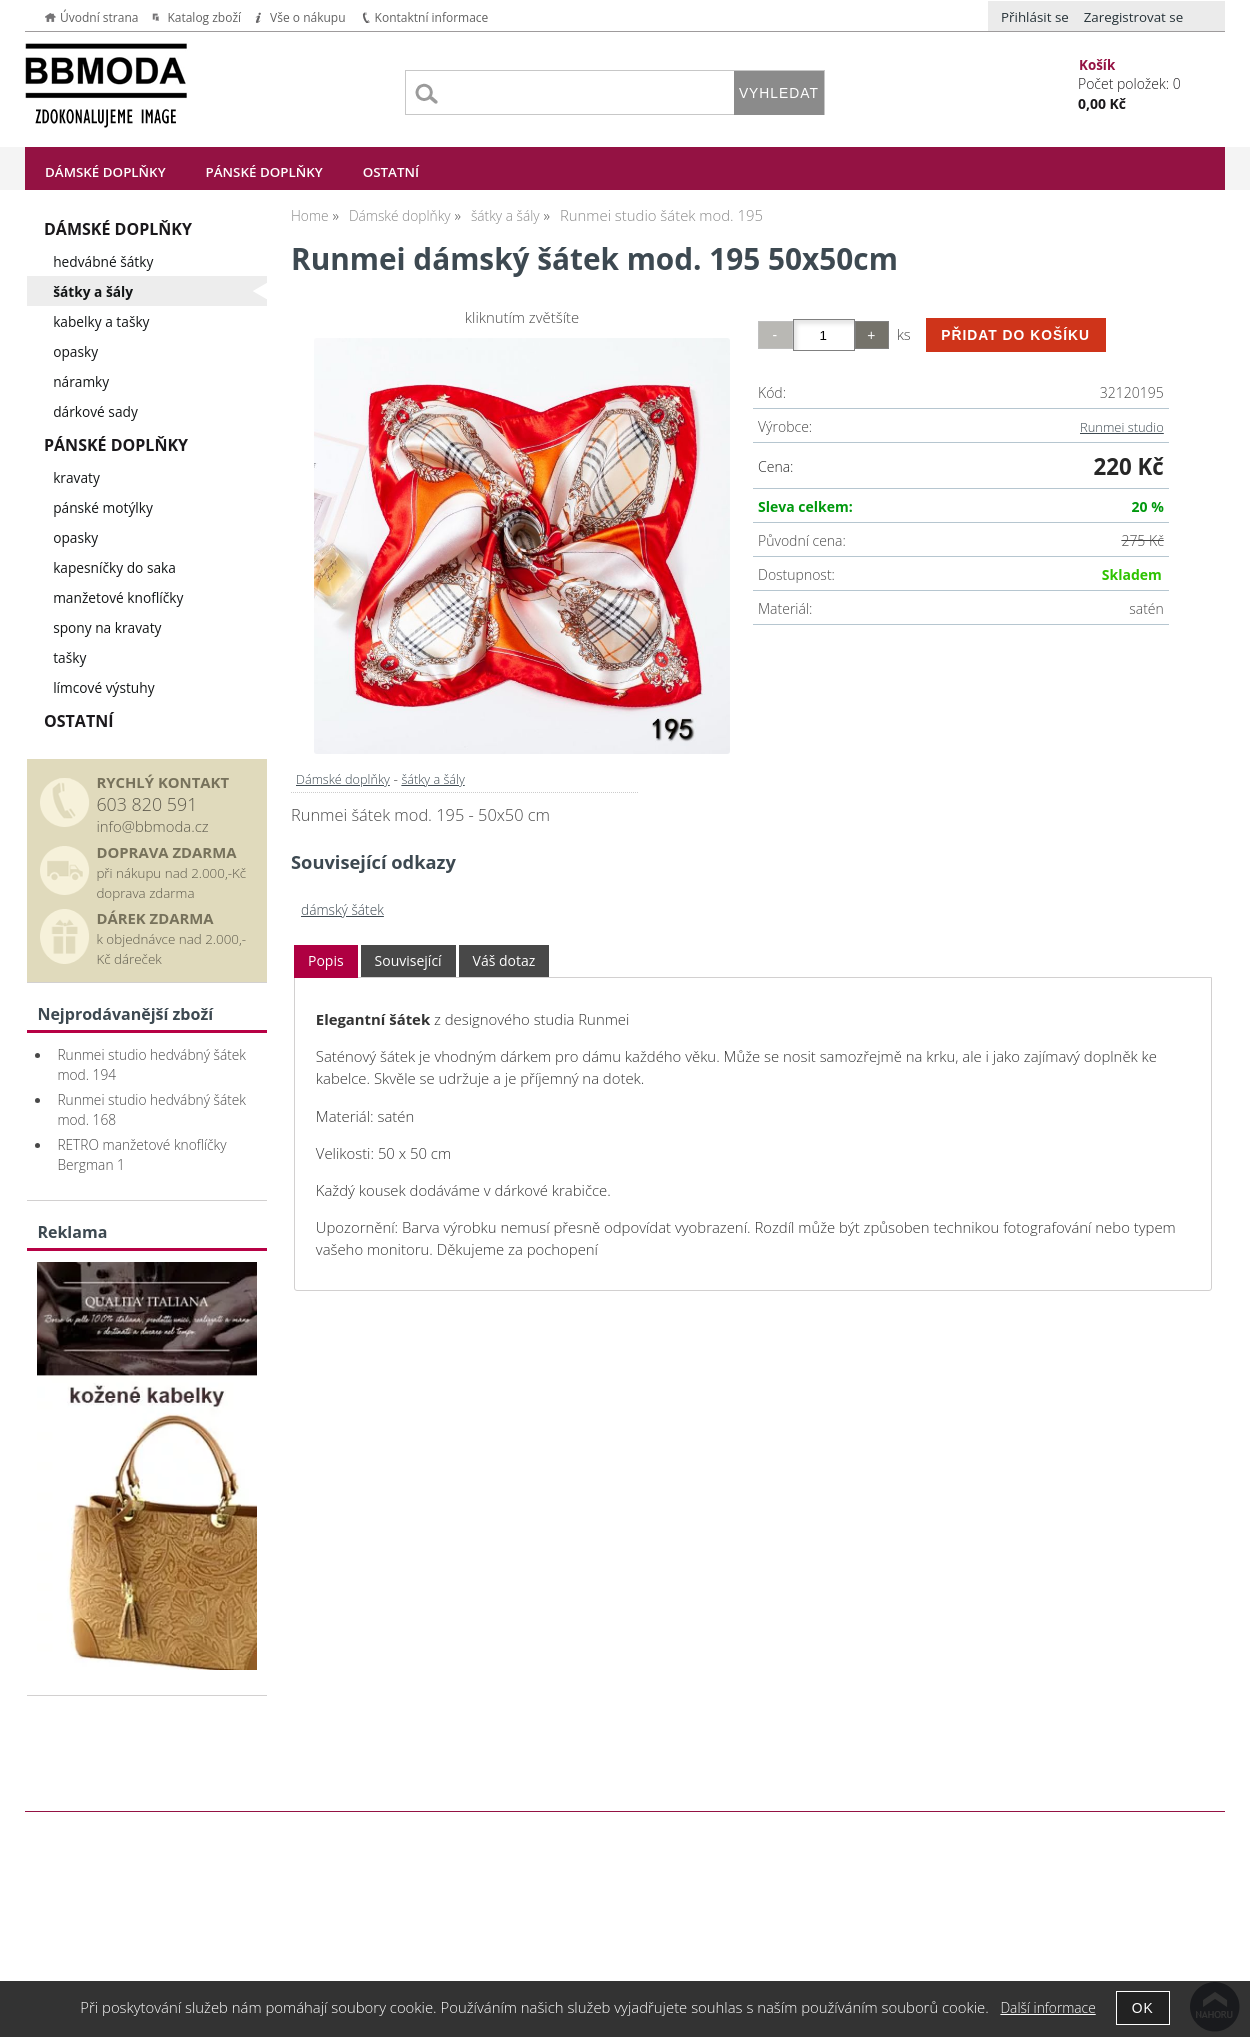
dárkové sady (95, 411)
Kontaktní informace (432, 17)
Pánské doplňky (264, 172)
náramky (81, 381)
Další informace (1047, 2007)
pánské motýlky (103, 507)
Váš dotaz (504, 960)
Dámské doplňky (105, 172)
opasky (75, 351)
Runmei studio (1122, 427)
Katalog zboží (204, 17)
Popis (326, 960)
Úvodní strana (99, 17)
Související (408, 960)
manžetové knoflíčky (118, 597)
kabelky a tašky (101, 321)
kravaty (76, 477)
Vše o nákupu (307, 17)
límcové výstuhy (103, 687)
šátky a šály (432, 779)
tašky (69, 657)
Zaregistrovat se (1134, 17)
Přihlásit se (1035, 17)
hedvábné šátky (103, 261)
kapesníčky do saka (114, 567)
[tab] (326, 961)
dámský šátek (342, 909)
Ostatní (391, 172)
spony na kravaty (107, 627)
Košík (1097, 65)
